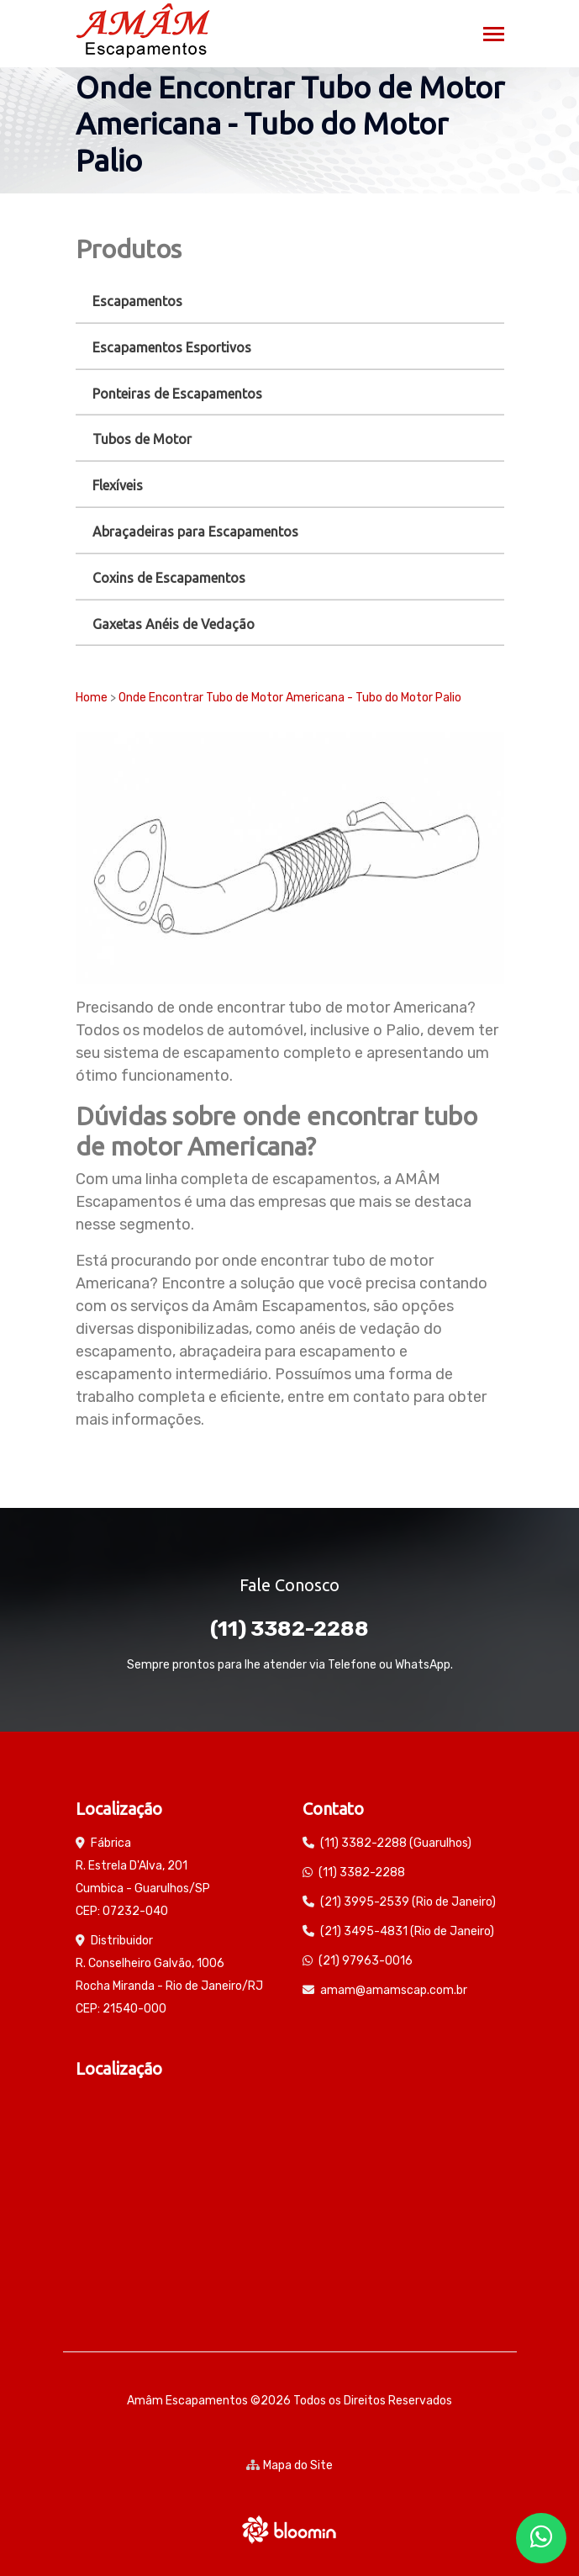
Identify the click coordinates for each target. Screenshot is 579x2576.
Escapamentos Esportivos (171, 347)
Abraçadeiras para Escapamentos (195, 531)
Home (92, 697)
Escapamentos (137, 301)
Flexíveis (117, 485)
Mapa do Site (289, 2465)
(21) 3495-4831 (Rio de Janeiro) (407, 1931)
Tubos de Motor (142, 439)
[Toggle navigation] (493, 36)
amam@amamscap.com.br (393, 1990)
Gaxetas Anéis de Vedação (173, 624)
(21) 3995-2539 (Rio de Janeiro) (408, 1902)
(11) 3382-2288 (289, 1628)
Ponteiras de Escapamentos (177, 393)
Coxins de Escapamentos (168, 577)
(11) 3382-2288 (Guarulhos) (395, 1843)
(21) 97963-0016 (365, 1961)
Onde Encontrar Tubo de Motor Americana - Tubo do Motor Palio (289, 697)
